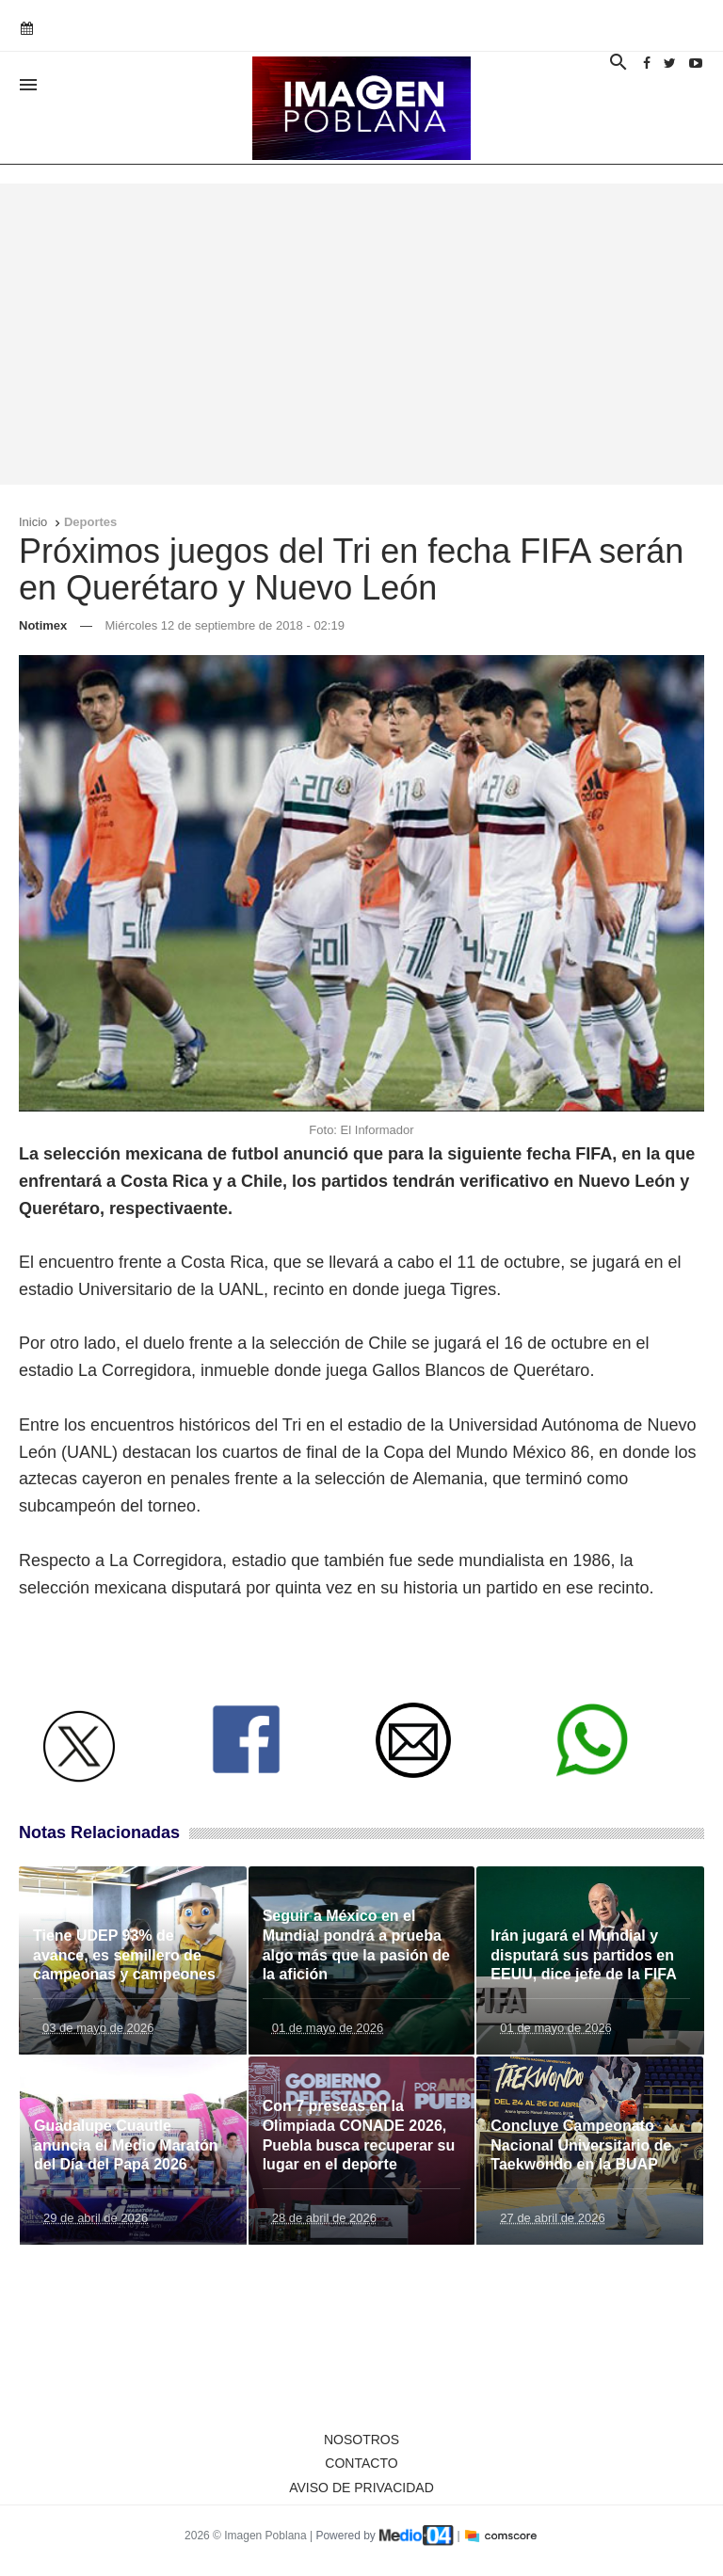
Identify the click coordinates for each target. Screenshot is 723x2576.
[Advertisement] (361, 334)
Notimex (43, 625)
